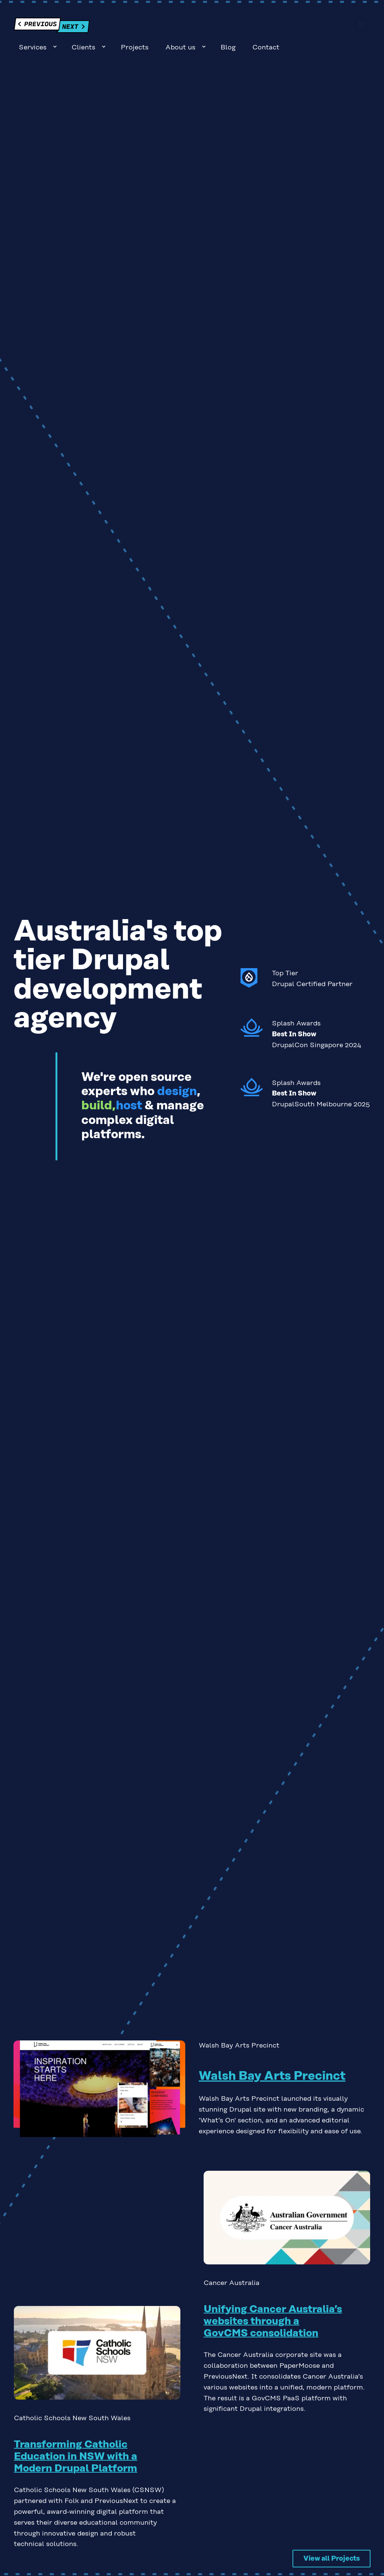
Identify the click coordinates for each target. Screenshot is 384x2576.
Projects (220, 27)
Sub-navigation (141, 26)
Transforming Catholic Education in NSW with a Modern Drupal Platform (75, 2436)
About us (266, 27)
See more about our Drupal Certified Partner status (305, 959)
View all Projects (331, 2538)
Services (118, 27)
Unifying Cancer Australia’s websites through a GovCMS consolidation (273, 2301)
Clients (170, 27)
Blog (314, 27)
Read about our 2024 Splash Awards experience (305, 1014)
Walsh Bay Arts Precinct (272, 2056)
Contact (352, 27)
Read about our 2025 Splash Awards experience (305, 1073)
